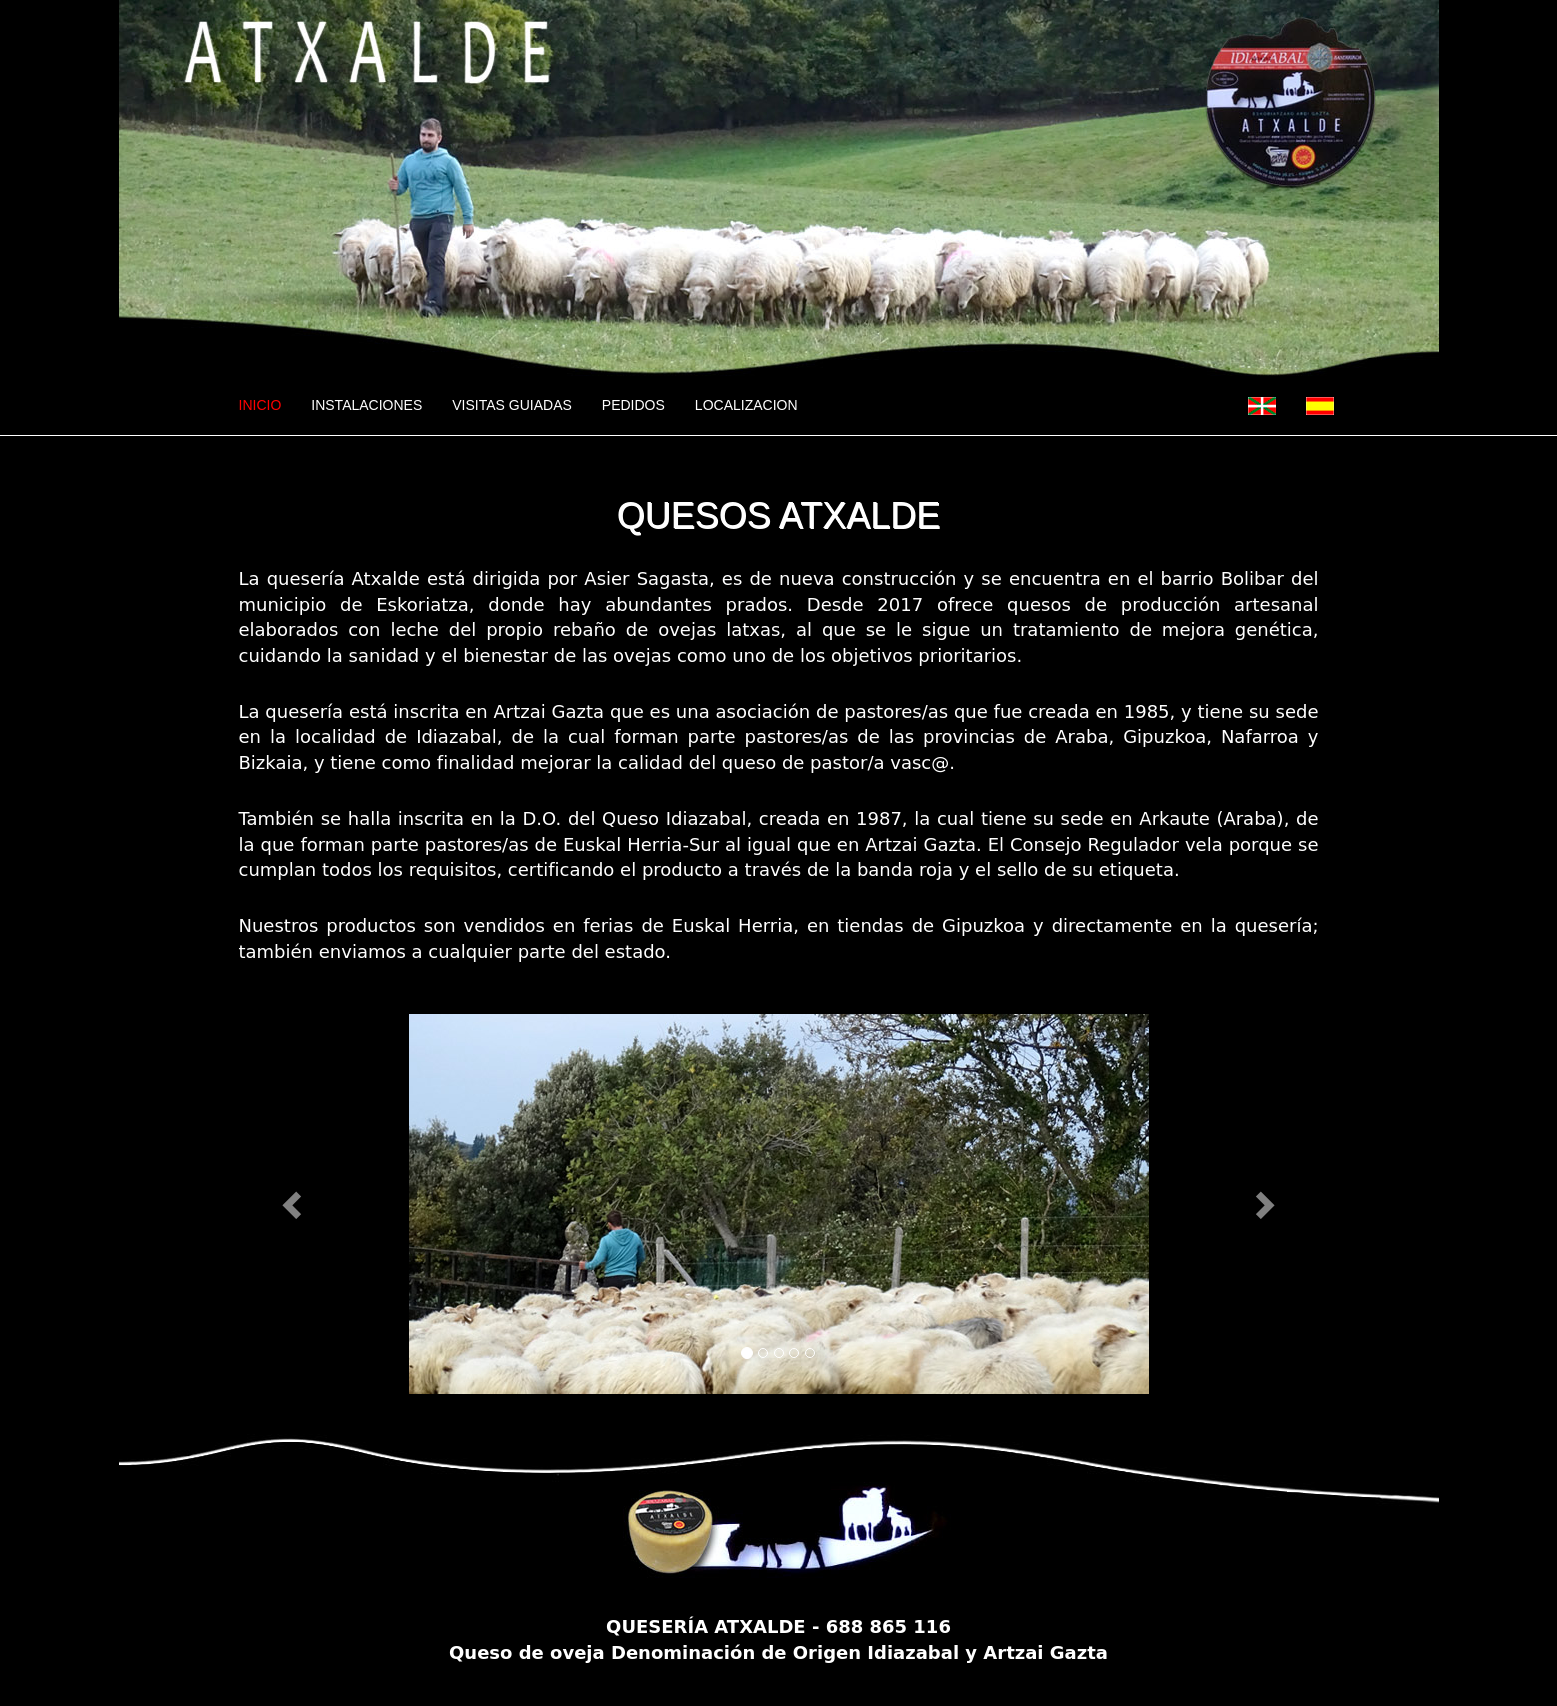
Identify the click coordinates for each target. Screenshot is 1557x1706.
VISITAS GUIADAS (512, 405)
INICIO (268, 403)
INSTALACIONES (366, 405)
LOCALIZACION (746, 405)
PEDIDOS (633, 405)
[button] (294, 1204)
